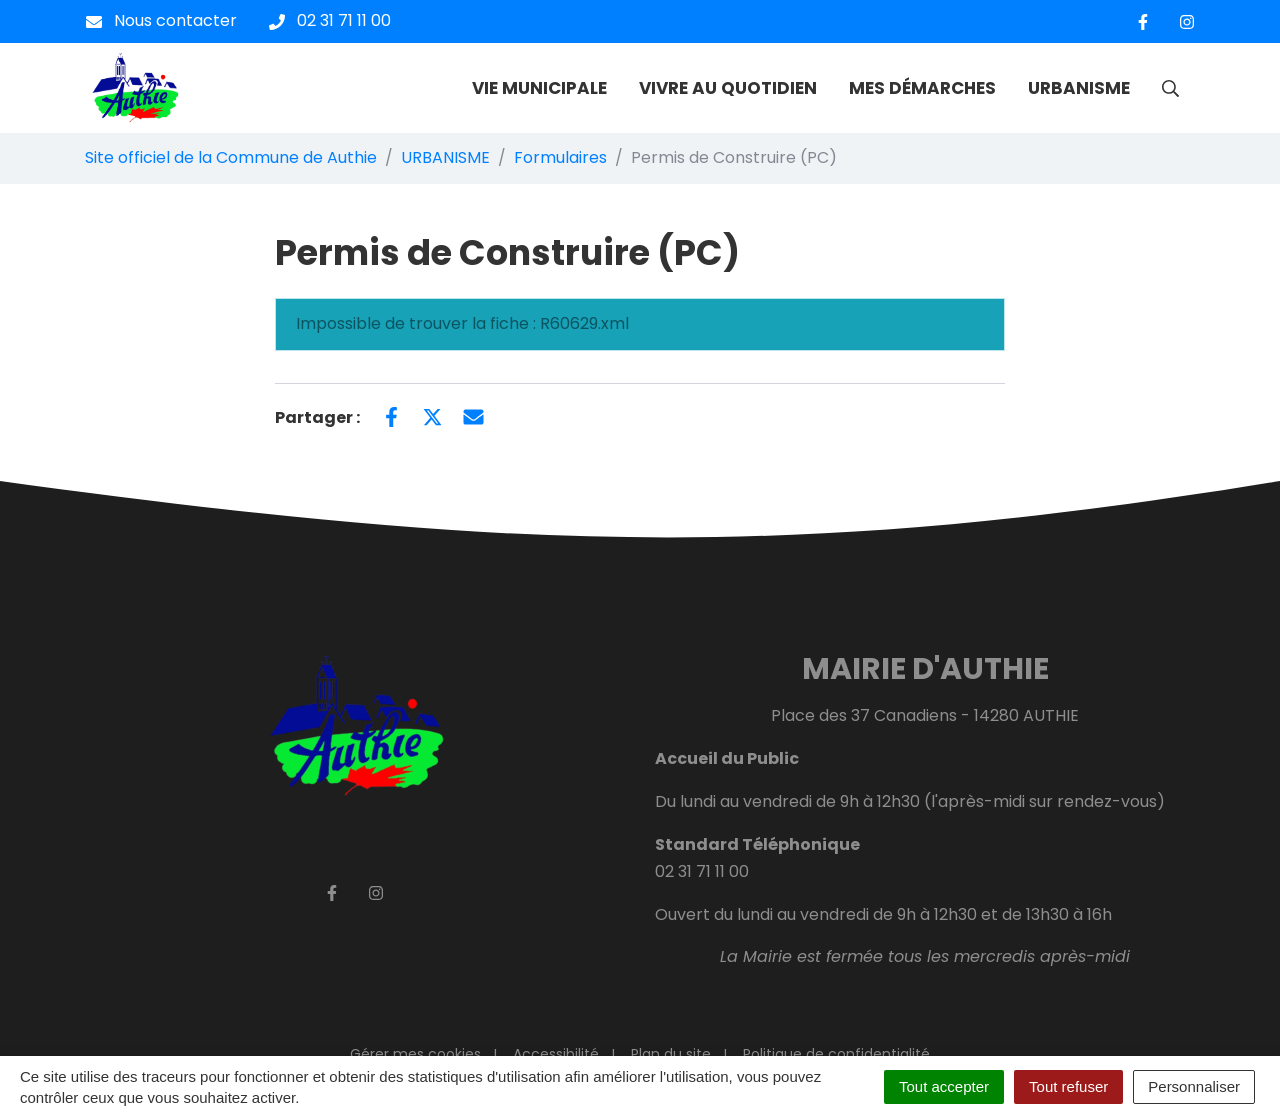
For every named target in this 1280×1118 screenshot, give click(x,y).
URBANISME (1079, 88)
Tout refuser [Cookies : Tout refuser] (1068, 1086)
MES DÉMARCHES (922, 88)
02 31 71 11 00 (702, 871)
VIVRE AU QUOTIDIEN (728, 88)
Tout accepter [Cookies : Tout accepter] (944, 1086)
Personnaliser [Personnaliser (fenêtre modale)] (1194, 1086)
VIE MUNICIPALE (539, 88)
